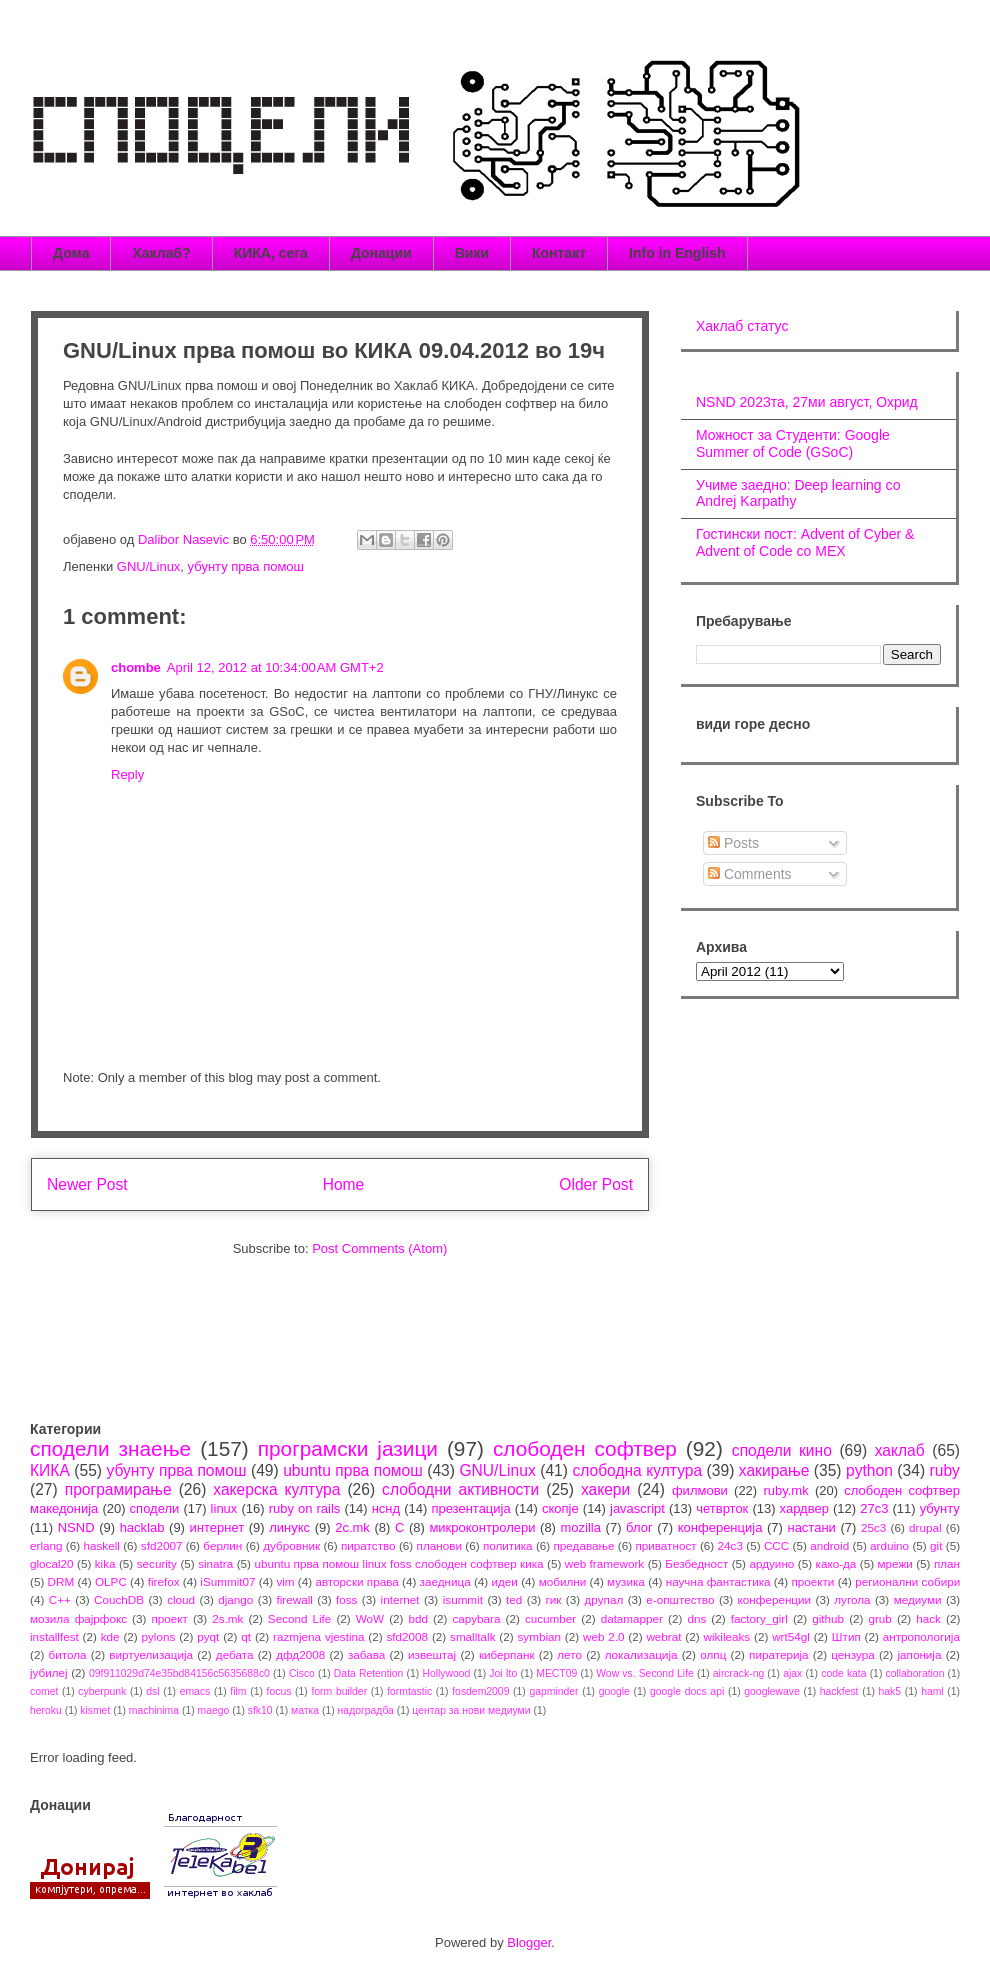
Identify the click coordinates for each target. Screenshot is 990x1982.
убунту (940, 1508)
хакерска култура (276, 1489)
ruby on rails (305, 1508)
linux (224, 1508)
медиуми (918, 1599)
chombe (136, 667)
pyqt (208, 1636)
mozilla (581, 1527)
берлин (222, 1545)
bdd (419, 1618)
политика (508, 1545)
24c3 (730, 1545)
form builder (339, 1691)
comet (44, 1691)
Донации (381, 253)
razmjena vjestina (319, 1636)
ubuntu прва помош (353, 1470)
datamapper (632, 1618)
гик (553, 1599)
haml (932, 1691)
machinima (154, 1710)
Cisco (302, 1673)
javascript (637, 1508)
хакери (605, 1489)
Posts (733, 843)
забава (366, 1654)
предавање (584, 1545)
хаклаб (900, 1450)
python (869, 1470)
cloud (181, 1599)
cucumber (550, 1618)
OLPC (111, 1581)
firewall (294, 1599)
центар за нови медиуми (471, 1710)
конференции (775, 1599)
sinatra (215, 1563)
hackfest (839, 1691)
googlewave (771, 1691)
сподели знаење (110, 1448)
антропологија (921, 1636)
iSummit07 (227, 1581)
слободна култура (637, 1470)
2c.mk (352, 1527)
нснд (386, 1508)
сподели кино (782, 1450)
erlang (46, 1545)
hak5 (890, 1691)
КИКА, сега (271, 253)
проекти (812, 1581)
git (936, 1545)
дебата (235, 1654)
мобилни (563, 1581)
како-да (836, 1563)
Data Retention (369, 1673)
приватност (665, 1545)
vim (285, 1581)
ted (514, 1599)
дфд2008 (300, 1654)
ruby (945, 1470)
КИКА (50, 1470)
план (947, 1563)
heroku (46, 1710)
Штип (846, 1636)
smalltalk (472, 1636)
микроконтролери (482, 1527)
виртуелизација (151, 1654)
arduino (889, 1545)
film (238, 1691)
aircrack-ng (738, 1673)
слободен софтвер (585, 1448)
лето (569, 1654)
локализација (641, 1654)
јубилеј (49, 1672)
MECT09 (556, 1673)
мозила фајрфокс (78, 1618)
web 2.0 (604, 1636)
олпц (713, 1654)
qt (246, 1636)
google (614, 1691)
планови (439, 1545)
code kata (843, 1673)
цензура (852, 1654)
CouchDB (119, 1599)
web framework (604, 1563)
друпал (604, 1599)
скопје (560, 1508)
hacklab (142, 1527)
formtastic (409, 1691)
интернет (217, 1527)
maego (214, 1710)
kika (105, 1563)
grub (879, 1618)
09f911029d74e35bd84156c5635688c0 (179, 1673)
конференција (720, 1527)
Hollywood (446, 1673)
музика (626, 1581)
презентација (470, 1508)
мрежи (895, 1563)
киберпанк (507, 1654)
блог (639, 1527)
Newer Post (87, 1184)
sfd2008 (407, 1636)
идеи (504, 1581)
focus (279, 1691)
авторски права (356, 1581)
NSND (76, 1527)
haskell (101, 1545)
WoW (370, 1618)
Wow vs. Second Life (645, 1673)
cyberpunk (102, 1691)
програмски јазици (348, 1448)
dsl (152, 1691)
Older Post (596, 1184)
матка (305, 1710)
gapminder (553, 1691)
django (235, 1599)
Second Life (300, 1618)
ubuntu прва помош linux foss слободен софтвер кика (398, 1563)
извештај (432, 1654)
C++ (60, 1599)
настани (811, 1527)
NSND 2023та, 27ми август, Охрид (807, 402)
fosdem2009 (480, 1691)
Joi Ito (503, 1673)
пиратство (368, 1545)
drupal (925, 1527)
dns (696, 1618)
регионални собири (907, 1581)
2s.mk (227, 1618)
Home (344, 1184)
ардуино (771, 1563)
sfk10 (260, 1710)
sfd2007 (162, 1545)
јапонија (919, 1654)
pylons (159, 1636)
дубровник (291, 1545)
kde (110, 1636)
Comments (750, 874)
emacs (195, 1691)
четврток (722, 1508)
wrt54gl (791, 1636)
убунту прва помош (246, 566)
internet (400, 1599)
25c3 (873, 1527)
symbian (539, 1636)
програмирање (118, 1489)
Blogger (529, 1942)
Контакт (559, 253)
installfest (54, 1636)
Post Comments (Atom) (379, 1248)
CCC (776, 1545)
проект (169, 1618)
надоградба (366, 1710)
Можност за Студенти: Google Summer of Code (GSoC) (793, 443)
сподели (155, 1508)
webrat (663, 1636)
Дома (71, 253)
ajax (792, 1673)
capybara (476, 1618)
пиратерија (778, 1654)
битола (68, 1654)
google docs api (687, 1691)
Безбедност (696, 1563)
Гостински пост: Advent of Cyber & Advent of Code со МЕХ (805, 542)
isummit (463, 1599)
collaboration (915, 1673)
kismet (95, 1710)
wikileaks (726, 1636)
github (828, 1618)
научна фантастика (718, 1581)
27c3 (874, 1508)
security (157, 1563)
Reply (127, 774)
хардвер (804, 1508)
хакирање (774, 1470)
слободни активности (460, 1489)
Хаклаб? (161, 253)
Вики (472, 253)
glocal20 (52, 1563)
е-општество (680, 1599)
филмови (700, 1490)
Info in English (677, 253)
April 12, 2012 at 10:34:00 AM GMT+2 (275, 667)
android (829, 1545)
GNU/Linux (149, 566)
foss (346, 1599)
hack (928, 1618)
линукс (289, 1527)
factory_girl (759, 1618)
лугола (852, 1599)
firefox (164, 1581)
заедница (445, 1581)
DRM (61, 1581)
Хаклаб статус (742, 326)
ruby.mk (785, 1490)
